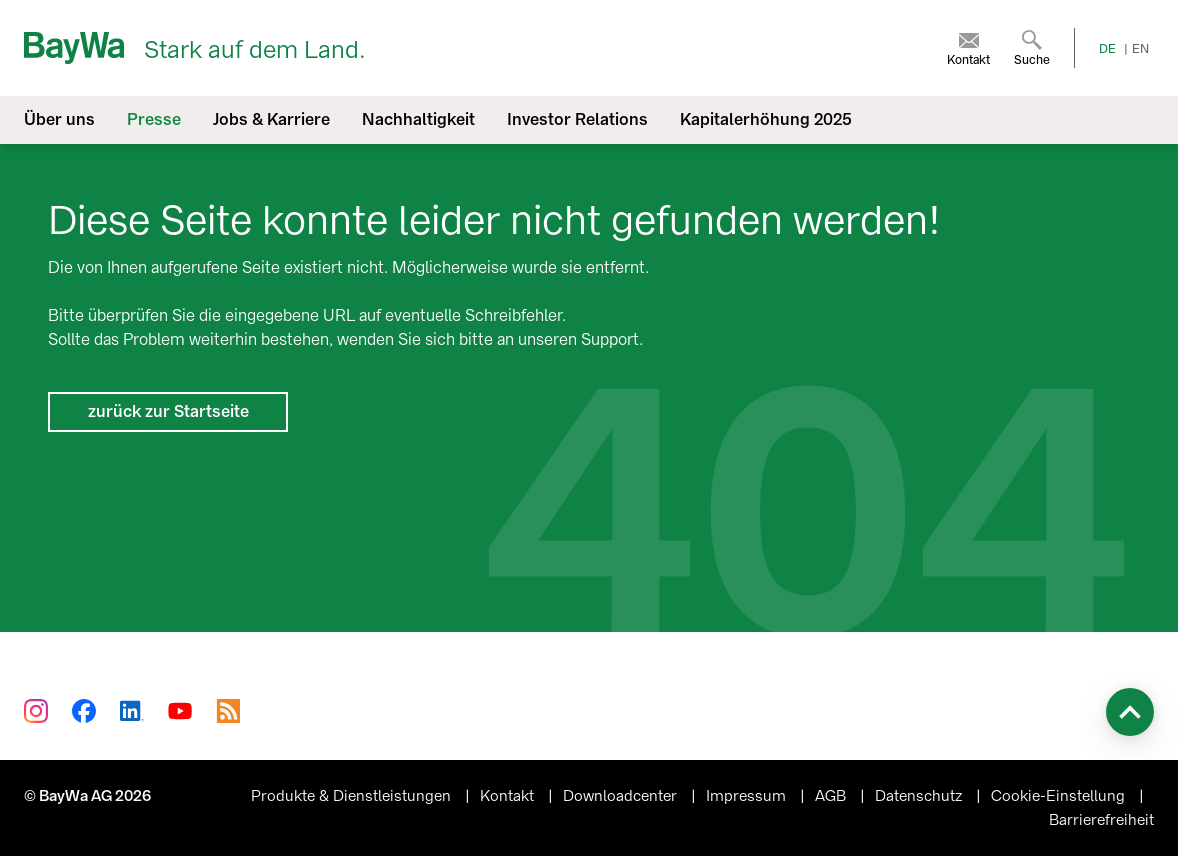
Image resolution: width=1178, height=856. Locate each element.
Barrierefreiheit (1101, 820)
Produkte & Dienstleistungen (353, 796)
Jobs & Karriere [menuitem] (271, 119)
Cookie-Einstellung (1060, 796)
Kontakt (509, 796)
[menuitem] (968, 48)
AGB (832, 796)
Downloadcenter (622, 796)
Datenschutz (920, 796)
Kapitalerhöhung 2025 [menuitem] (766, 119)
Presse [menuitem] (154, 119)
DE (1107, 49)
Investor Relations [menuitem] (577, 119)
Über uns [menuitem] (59, 119)
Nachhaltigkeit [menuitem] (418, 119)
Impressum (748, 796)
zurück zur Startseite (168, 411)
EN (1140, 49)
